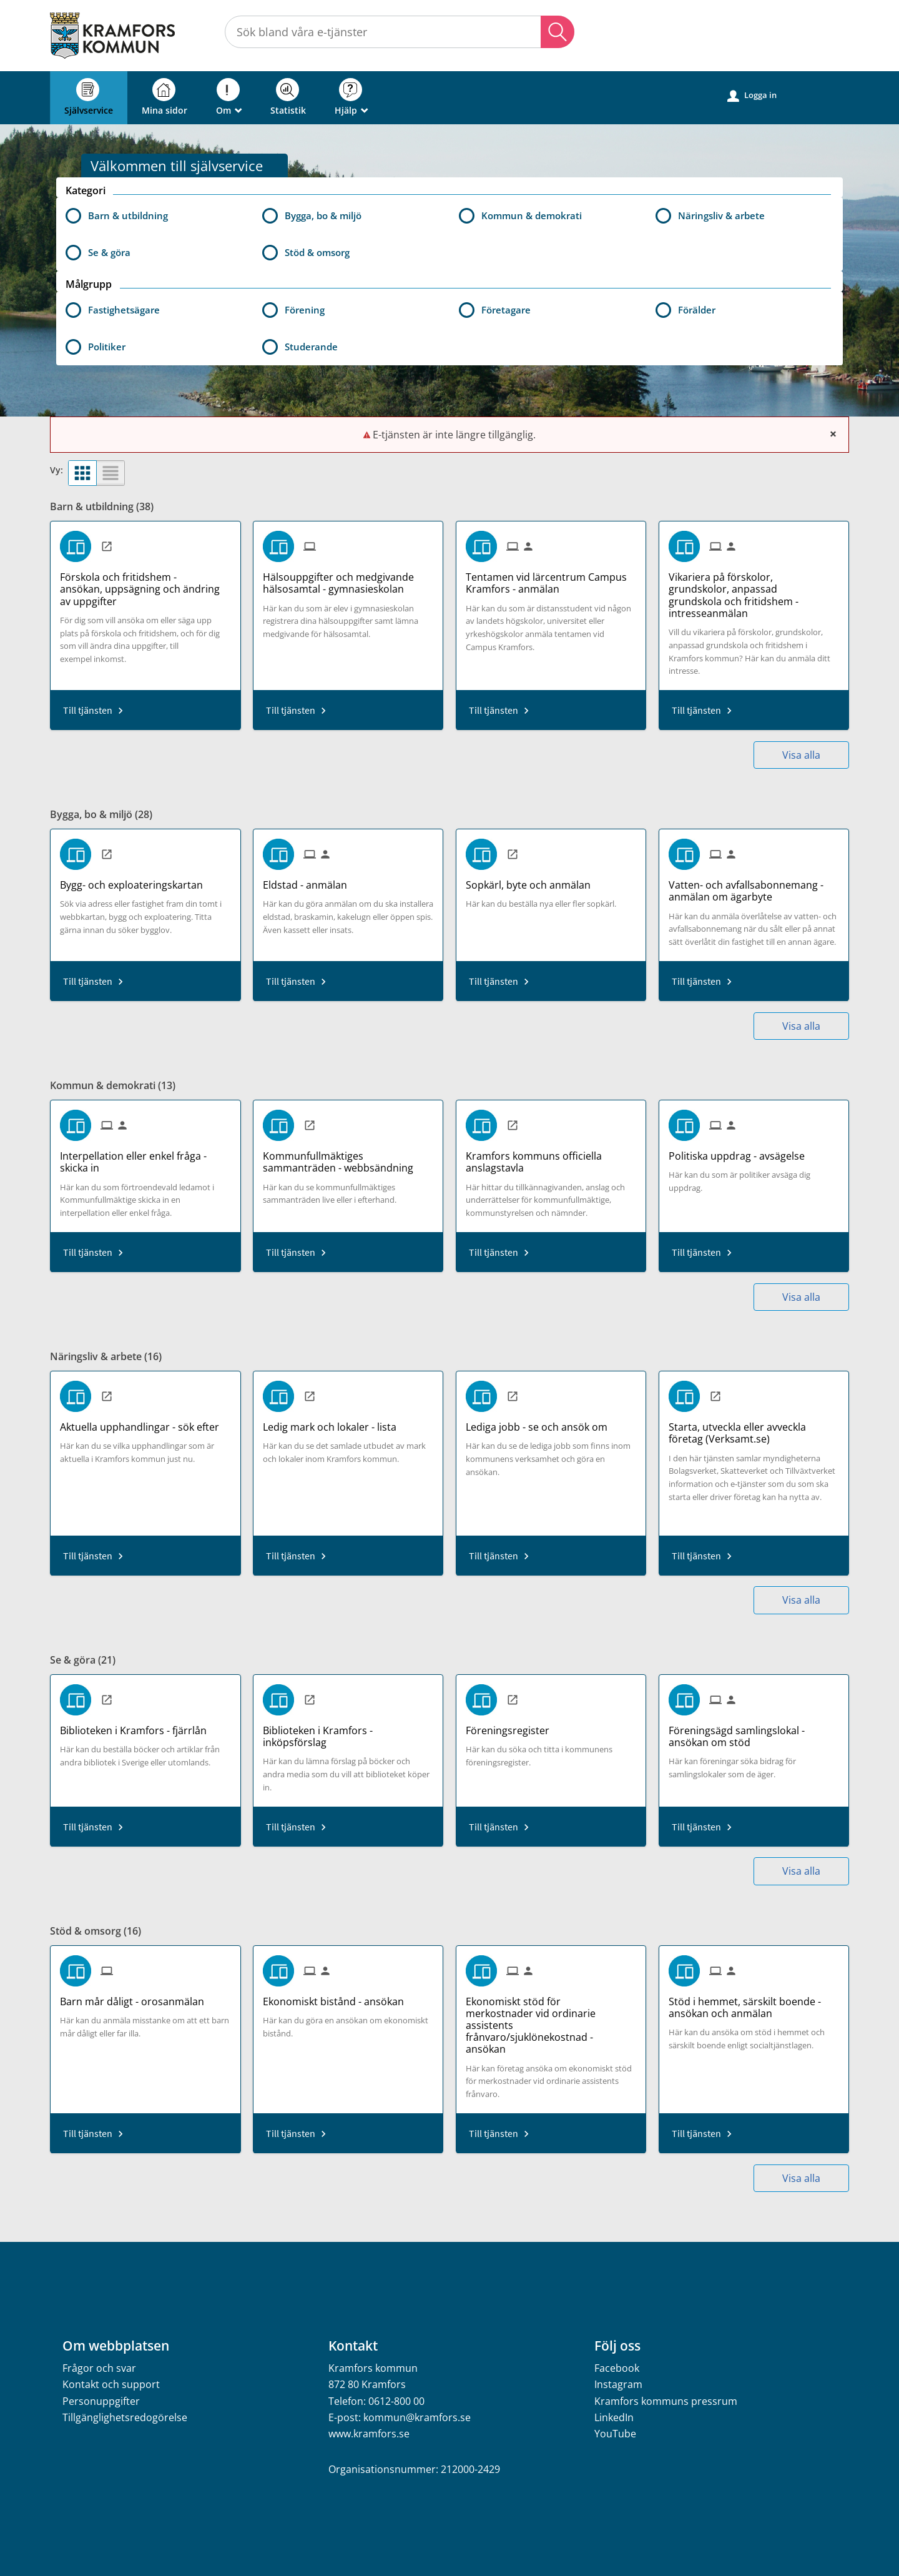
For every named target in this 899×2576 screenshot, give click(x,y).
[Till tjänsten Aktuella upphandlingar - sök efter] (144, 1422)
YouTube (615, 2433)
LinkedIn (614, 2417)
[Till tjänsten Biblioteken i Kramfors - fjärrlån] (138, 1726)
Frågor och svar (99, 2368)
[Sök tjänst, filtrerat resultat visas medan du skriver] (399, 32)
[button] (154, 310)
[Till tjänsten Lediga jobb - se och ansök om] (541, 1422)
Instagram (618, 2384)
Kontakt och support (111, 2384)
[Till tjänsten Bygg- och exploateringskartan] (136, 880)
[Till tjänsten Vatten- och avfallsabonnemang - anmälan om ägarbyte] (754, 886)
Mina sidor (164, 97)
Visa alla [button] (801, 755)
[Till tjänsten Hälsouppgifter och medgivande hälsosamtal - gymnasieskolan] (348, 578)
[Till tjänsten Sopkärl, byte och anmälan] (533, 880)
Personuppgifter (101, 2401)
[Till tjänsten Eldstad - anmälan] (309, 880)
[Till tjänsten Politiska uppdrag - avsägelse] (741, 1151)
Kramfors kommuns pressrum (665, 2401)
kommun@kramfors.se (417, 2417)
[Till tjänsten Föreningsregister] (512, 1726)
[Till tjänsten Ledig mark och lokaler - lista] (334, 1422)
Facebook (616, 2368)
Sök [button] (557, 32)
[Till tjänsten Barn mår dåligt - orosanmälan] (137, 1997)
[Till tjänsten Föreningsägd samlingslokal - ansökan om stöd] (754, 1732)
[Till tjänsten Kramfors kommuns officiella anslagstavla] (551, 1157)
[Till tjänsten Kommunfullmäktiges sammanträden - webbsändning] (348, 1157)
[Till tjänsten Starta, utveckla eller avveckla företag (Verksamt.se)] (754, 1428)
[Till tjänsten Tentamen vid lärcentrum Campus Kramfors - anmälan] (551, 578)
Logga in (752, 95)
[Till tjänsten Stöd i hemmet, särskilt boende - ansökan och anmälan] (754, 2003)
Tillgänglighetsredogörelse (124, 2417)
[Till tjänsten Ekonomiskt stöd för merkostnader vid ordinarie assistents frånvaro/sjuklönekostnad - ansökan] (551, 2021)
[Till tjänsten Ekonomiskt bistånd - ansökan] (338, 1997)
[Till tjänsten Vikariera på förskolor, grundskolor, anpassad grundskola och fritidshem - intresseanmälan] (754, 590)
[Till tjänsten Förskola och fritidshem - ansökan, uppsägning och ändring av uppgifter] (145, 585)
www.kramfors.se (369, 2433)
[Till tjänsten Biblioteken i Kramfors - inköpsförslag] (348, 1732)
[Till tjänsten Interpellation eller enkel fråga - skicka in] (145, 1157)
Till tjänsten (87, 710)
